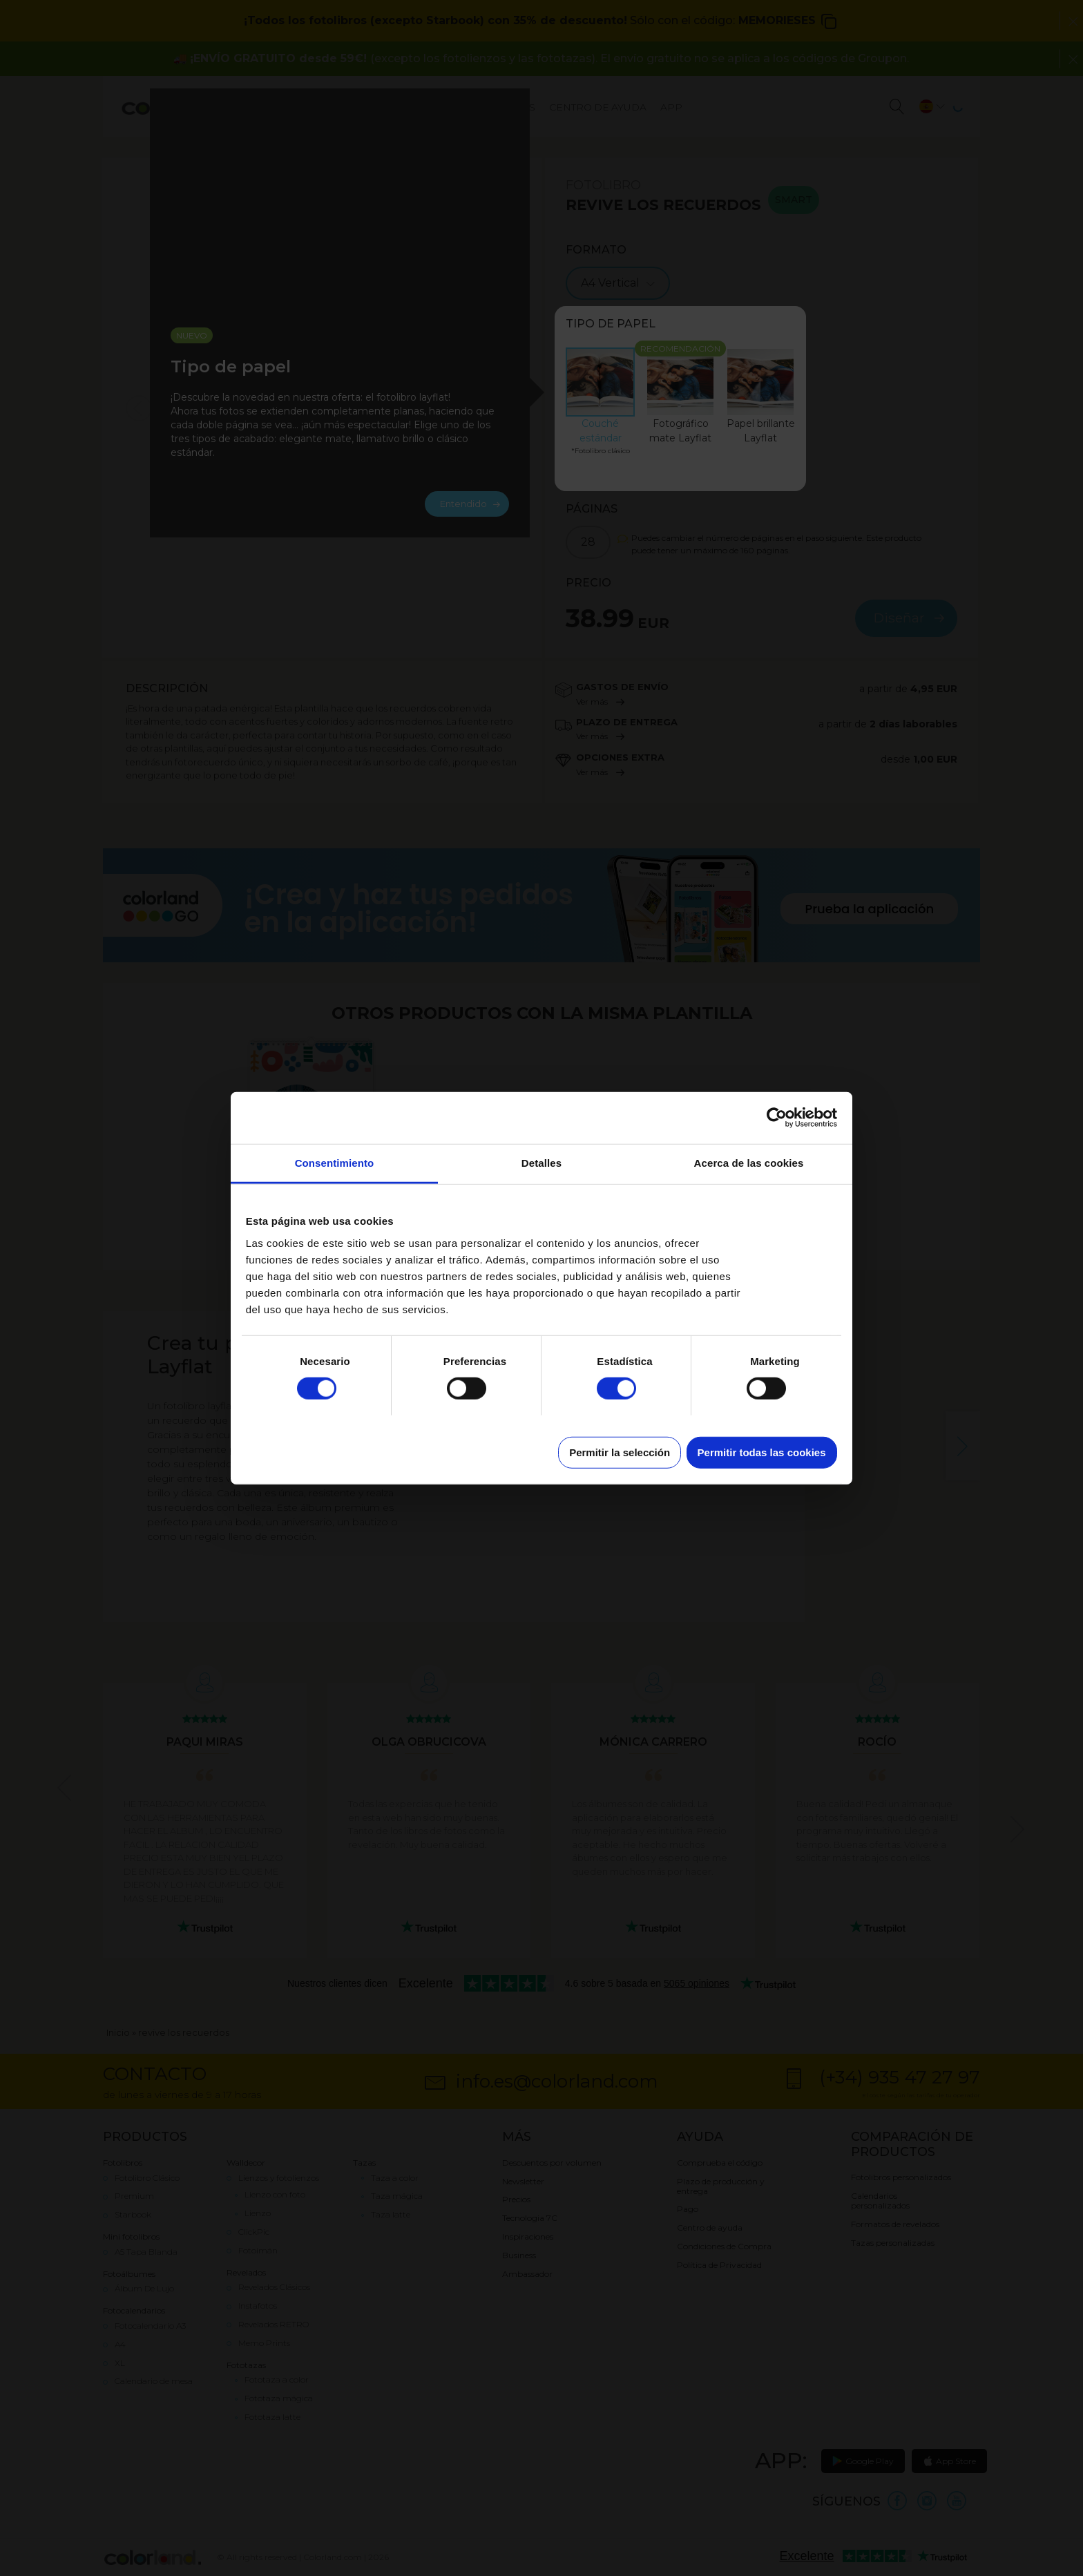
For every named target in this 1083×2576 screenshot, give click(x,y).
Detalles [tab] (541, 1162)
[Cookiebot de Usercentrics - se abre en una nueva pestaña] (776, 1117)
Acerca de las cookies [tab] (749, 1162)
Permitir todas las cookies (762, 1452)
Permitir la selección (619, 1452)
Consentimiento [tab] (334, 1162)
